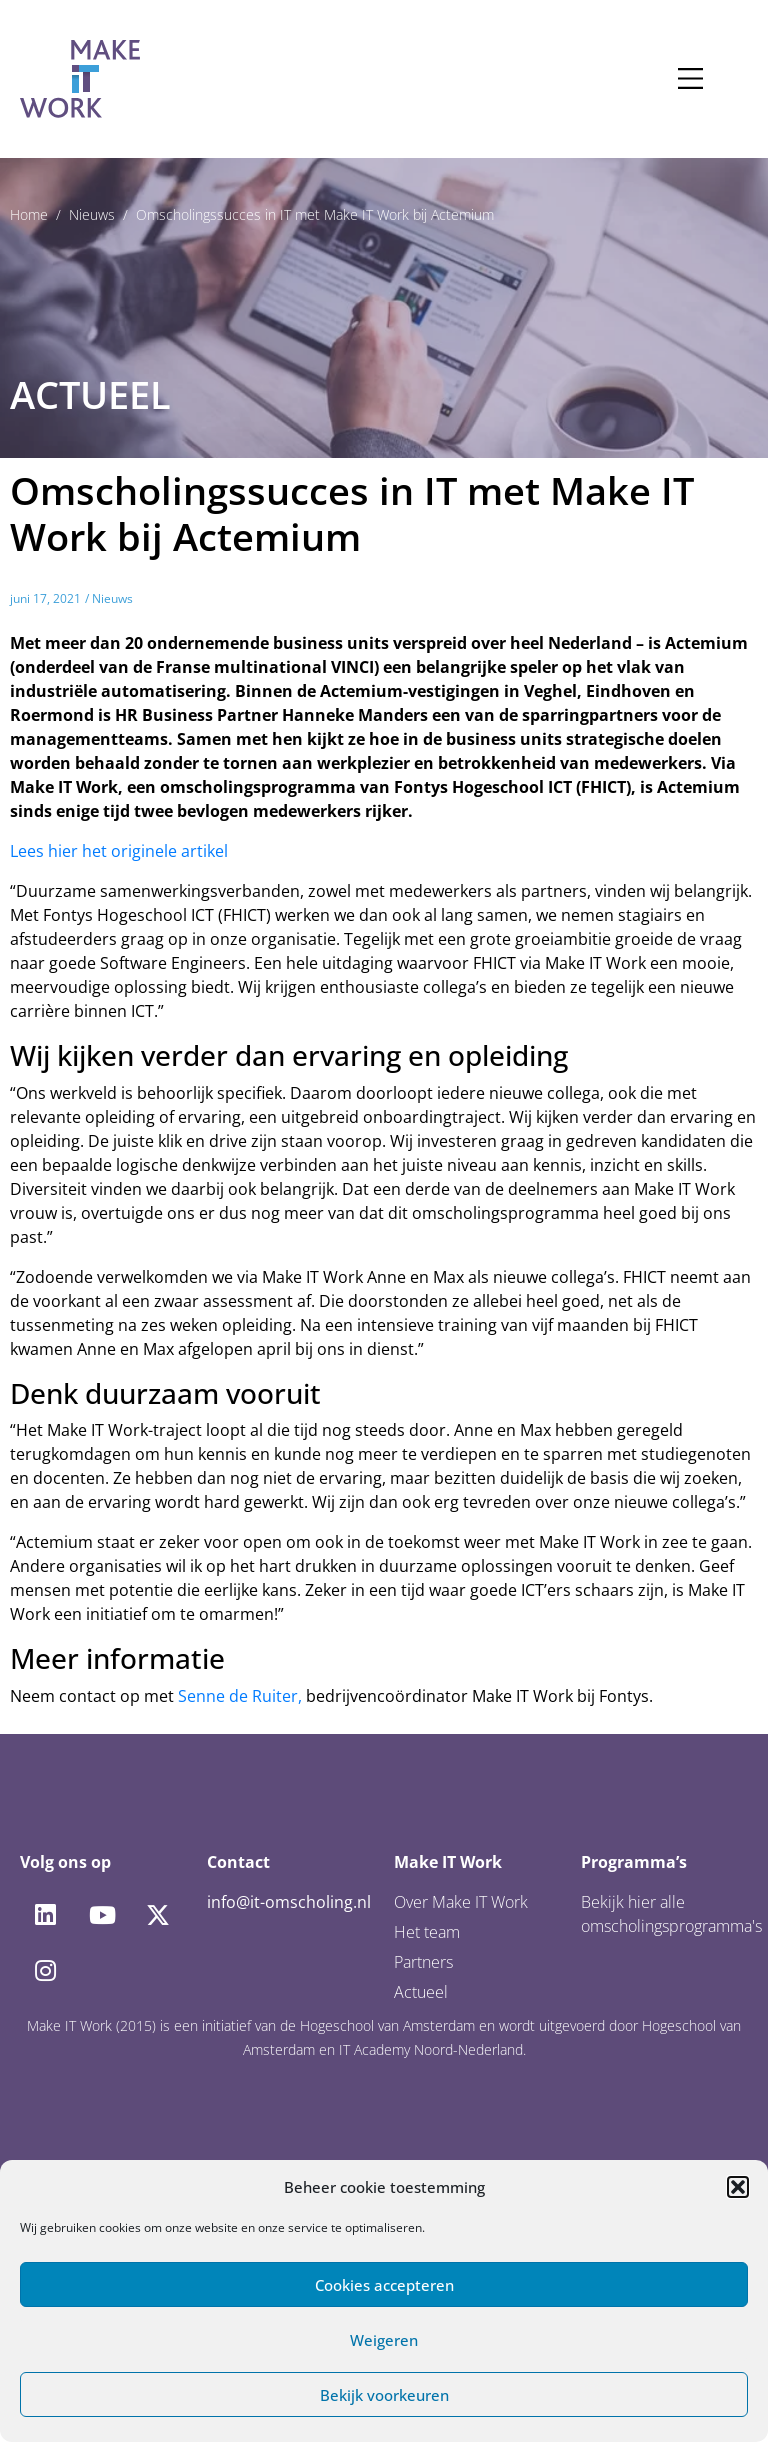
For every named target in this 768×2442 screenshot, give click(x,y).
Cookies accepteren (384, 2285)
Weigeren (384, 2340)
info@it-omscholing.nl (289, 1902)
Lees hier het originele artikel (119, 851)
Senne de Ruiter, (240, 1696)
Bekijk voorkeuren (384, 2395)
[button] (738, 2187)
